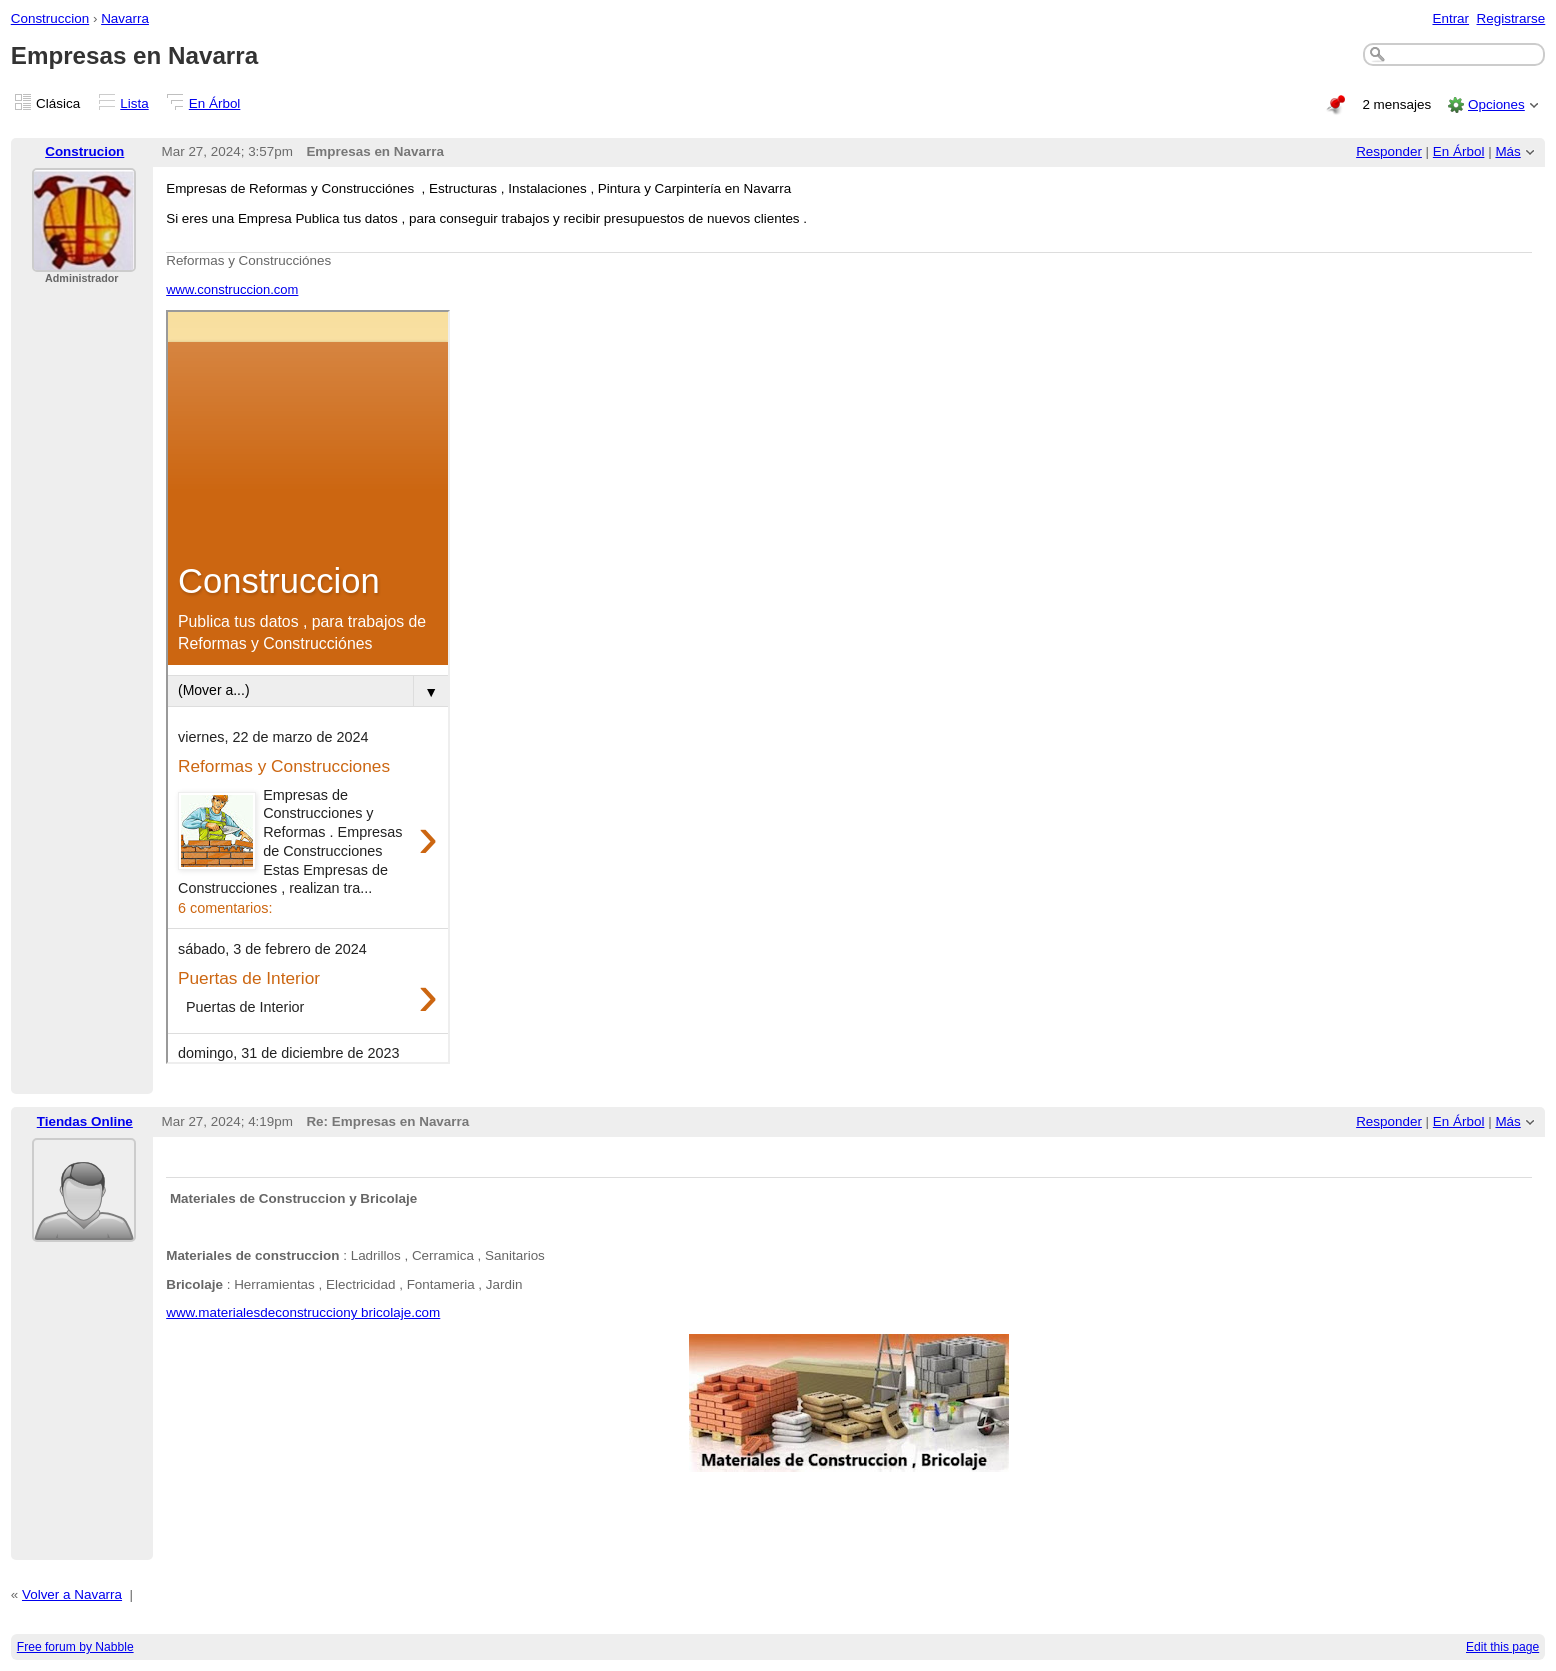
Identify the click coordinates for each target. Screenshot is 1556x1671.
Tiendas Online (85, 1121)
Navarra (125, 18)
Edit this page (1502, 1647)
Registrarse (1511, 18)
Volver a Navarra (72, 1594)
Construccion (50, 18)
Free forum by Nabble (75, 1647)
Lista (134, 103)
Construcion (84, 151)
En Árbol (215, 103)
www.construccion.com (232, 289)
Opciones (1496, 104)
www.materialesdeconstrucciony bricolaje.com (303, 1312)
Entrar (1450, 18)
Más (1507, 151)
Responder (1389, 151)
